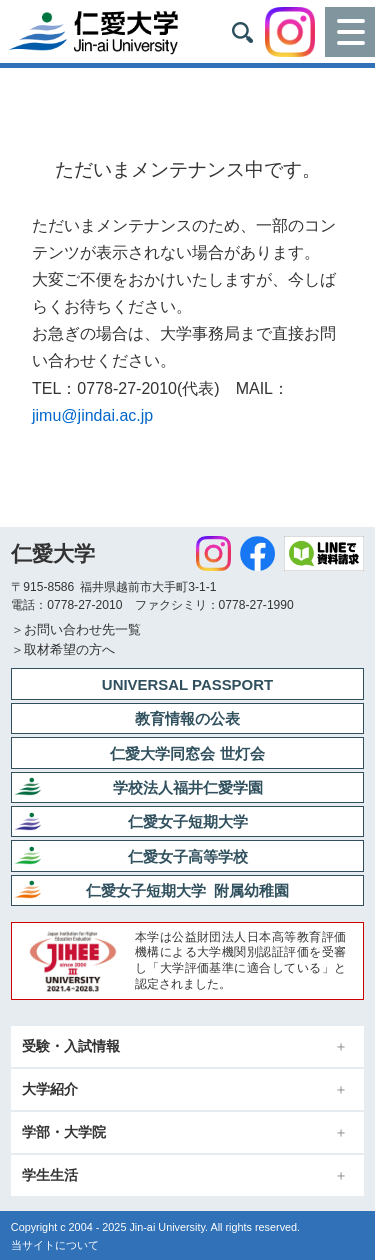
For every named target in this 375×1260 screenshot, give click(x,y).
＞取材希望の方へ (63, 649)
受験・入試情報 (71, 1046)
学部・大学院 (64, 1132)
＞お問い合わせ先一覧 (76, 629)
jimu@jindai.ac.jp (92, 415)
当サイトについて (55, 1245)
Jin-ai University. (168, 1227)
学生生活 (50, 1175)
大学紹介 (50, 1089)
